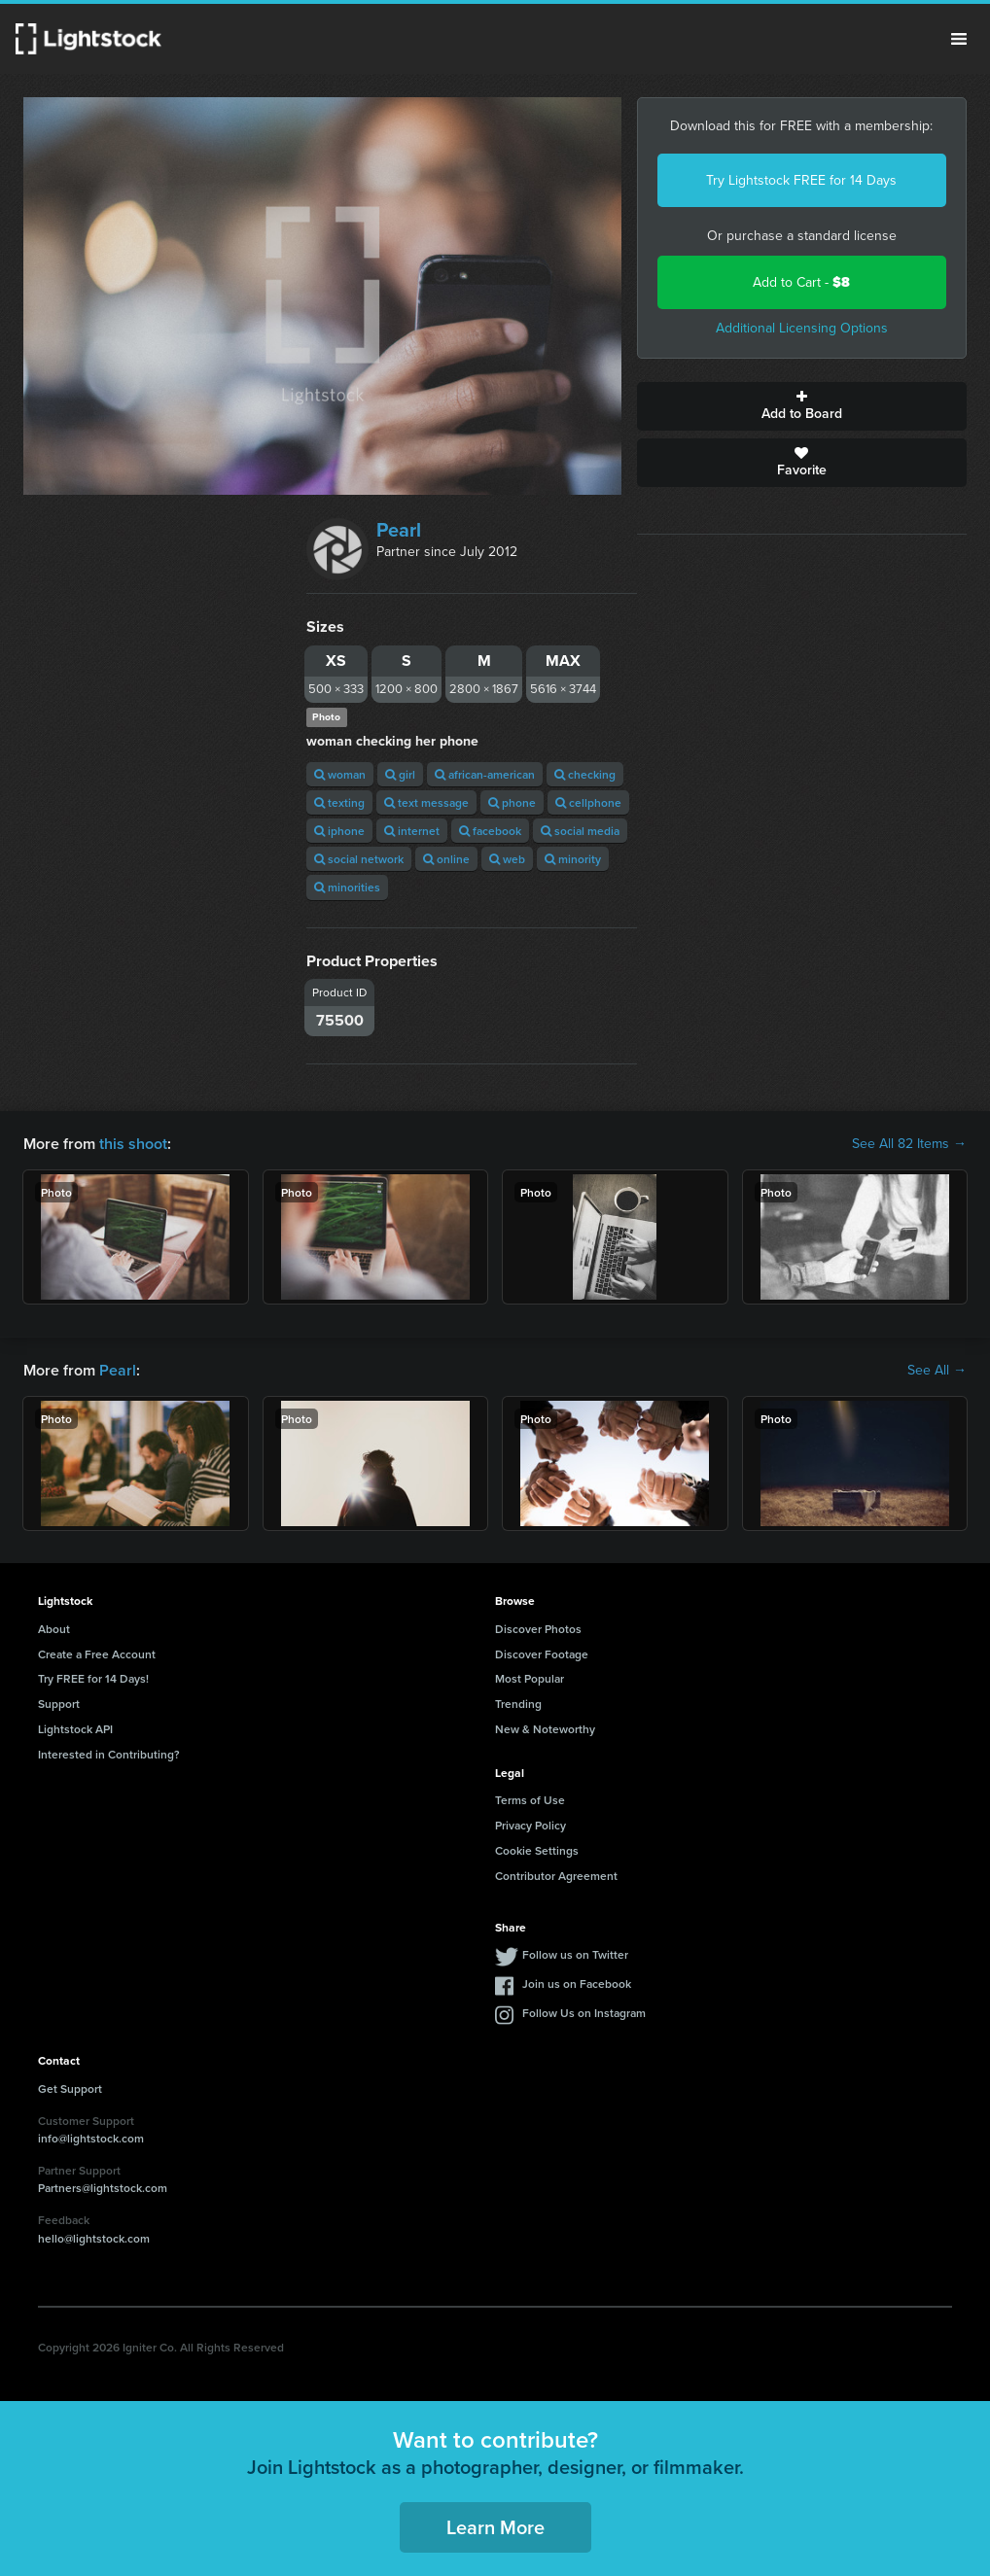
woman (340, 774)
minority (573, 859)
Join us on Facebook (576, 1983)
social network (359, 859)
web (507, 859)
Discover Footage (541, 1654)
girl (400, 774)
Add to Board (802, 406)
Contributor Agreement (556, 1875)
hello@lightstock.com (94, 2238)
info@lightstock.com (91, 2138)
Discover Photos (538, 1628)
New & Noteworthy (545, 1729)
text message (426, 802)
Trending (518, 1703)
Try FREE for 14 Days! (93, 1678)
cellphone (588, 802)
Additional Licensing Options (802, 328)
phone (512, 802)
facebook (490, 830)
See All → (937, 1370)
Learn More (495, 2527)
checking (585, 774)
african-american (485, 774)
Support (59, 1703)
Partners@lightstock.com (102, 2187)
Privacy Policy (530, 1825)
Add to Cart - (801, 282)
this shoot (133, 1143)
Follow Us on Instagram (584, 2012)
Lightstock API (75, 1729)
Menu (958, 38)
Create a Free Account (97, 1654)
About (54, 1628)
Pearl (398, 529)
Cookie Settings (537, 1850)
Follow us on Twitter (575, 1954)
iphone (339, 830)
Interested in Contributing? (109, 1754)
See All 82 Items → (909, 1144)
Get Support (70, 2088)
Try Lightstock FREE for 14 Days (801, 180)
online (446, 859)
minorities (347, 887)
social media (580, 830)
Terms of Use (530, 1800)
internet (412, 830)
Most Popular (529, 1678)
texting (339, 802)
